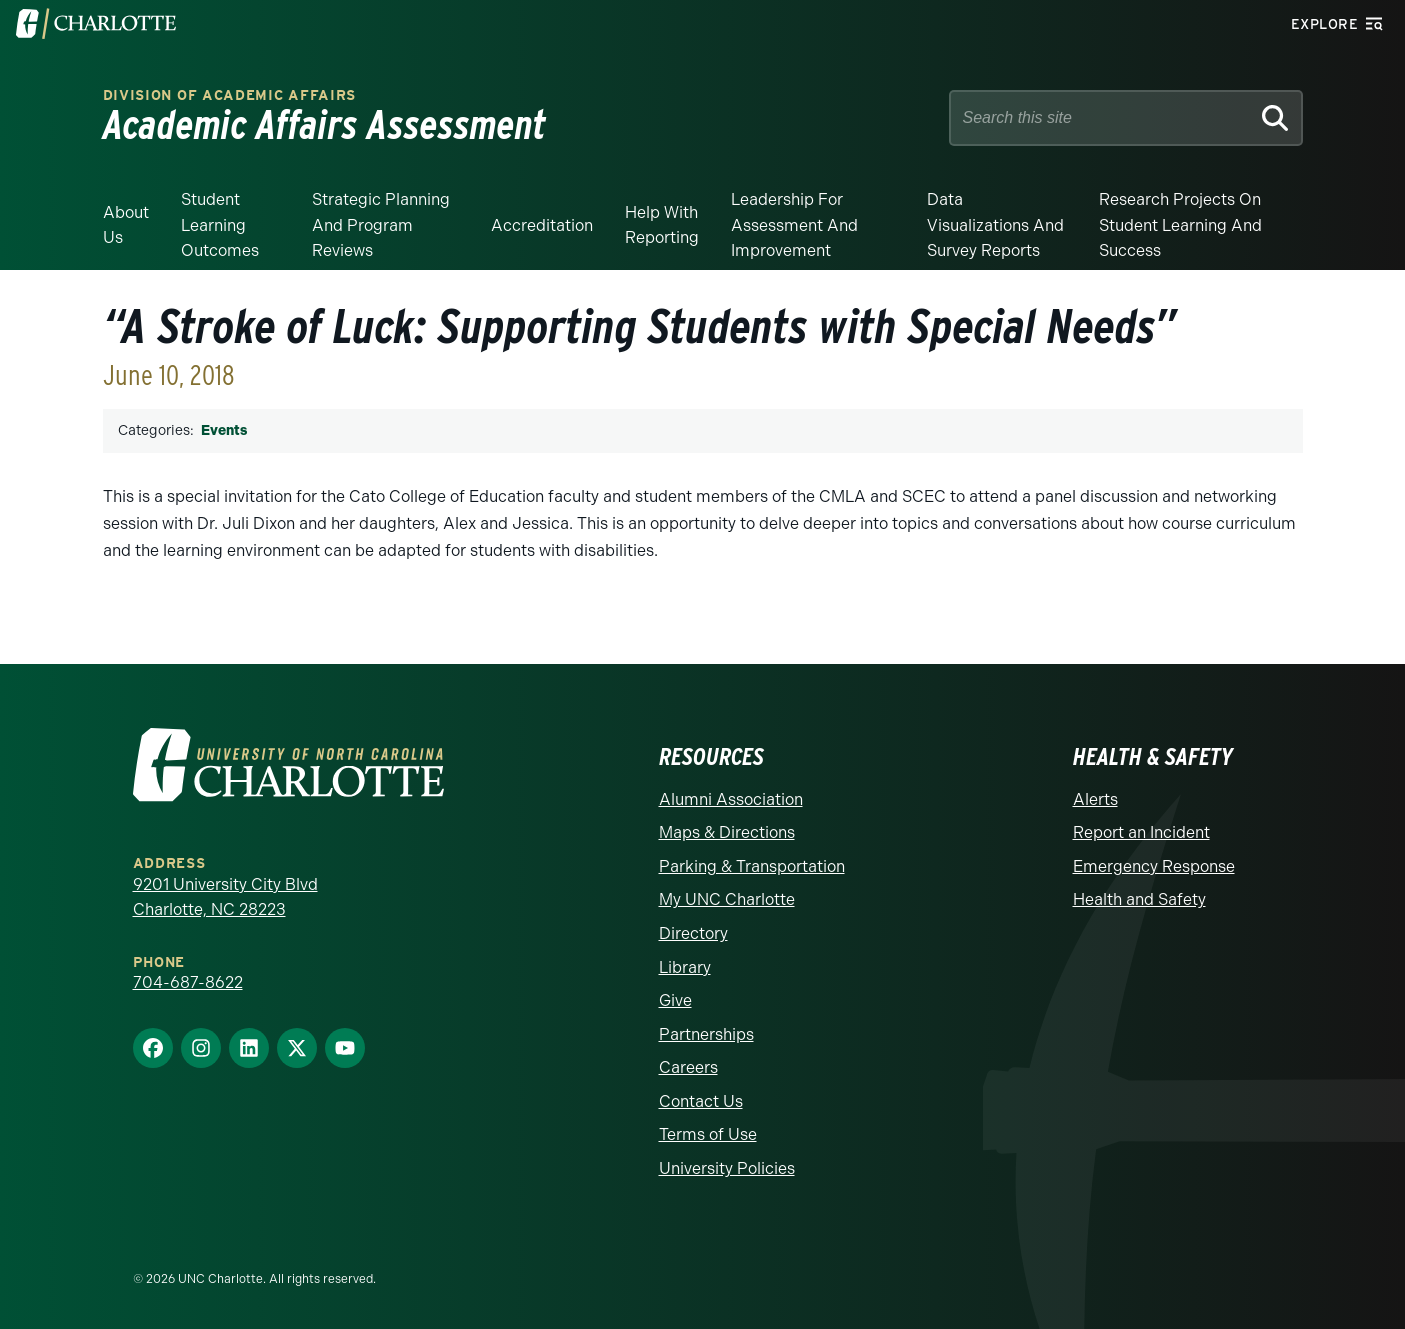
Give (675, 1000)
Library (685, 967)
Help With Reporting (662, 225)
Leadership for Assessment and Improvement (794, 225)
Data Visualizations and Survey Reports (995, 225)
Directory (693, 933)
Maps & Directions (727, 832)
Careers (688, 1067)
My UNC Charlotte (727, 899)
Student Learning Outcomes (220, 225)
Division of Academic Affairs (230, 95)
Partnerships (706, 1034)
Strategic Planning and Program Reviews (381, 225)
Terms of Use (708, 1134)
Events (224, 430)
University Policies (727, 1168)
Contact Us (701, 1101)
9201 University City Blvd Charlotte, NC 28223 (225, 897)
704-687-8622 (188, 982)
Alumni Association (731, 799)
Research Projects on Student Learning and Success (1180, 225)
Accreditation (542, 225)
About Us (126, 225)
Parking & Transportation (752, 866)
